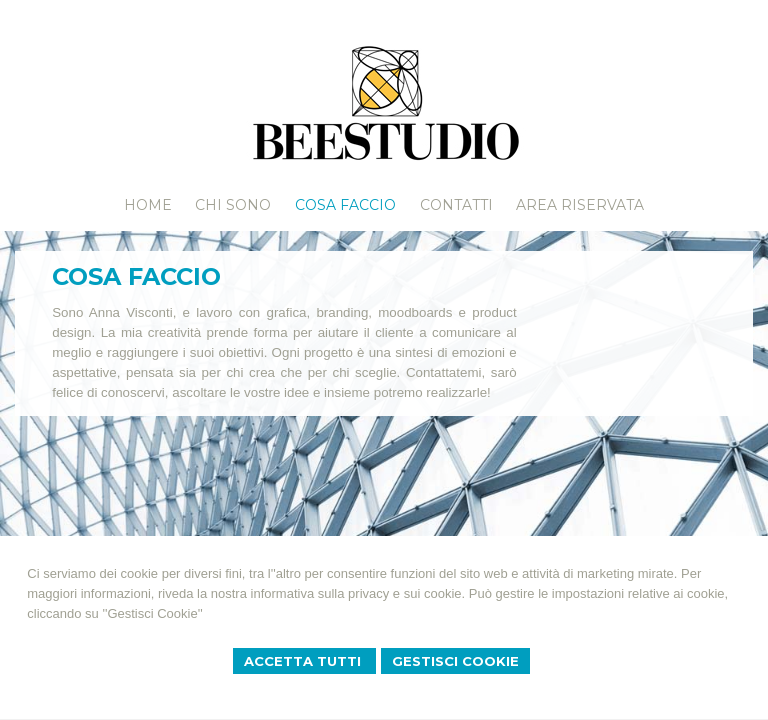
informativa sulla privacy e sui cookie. (358, 593)
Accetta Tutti (304, 661)
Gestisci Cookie (455, 661)
